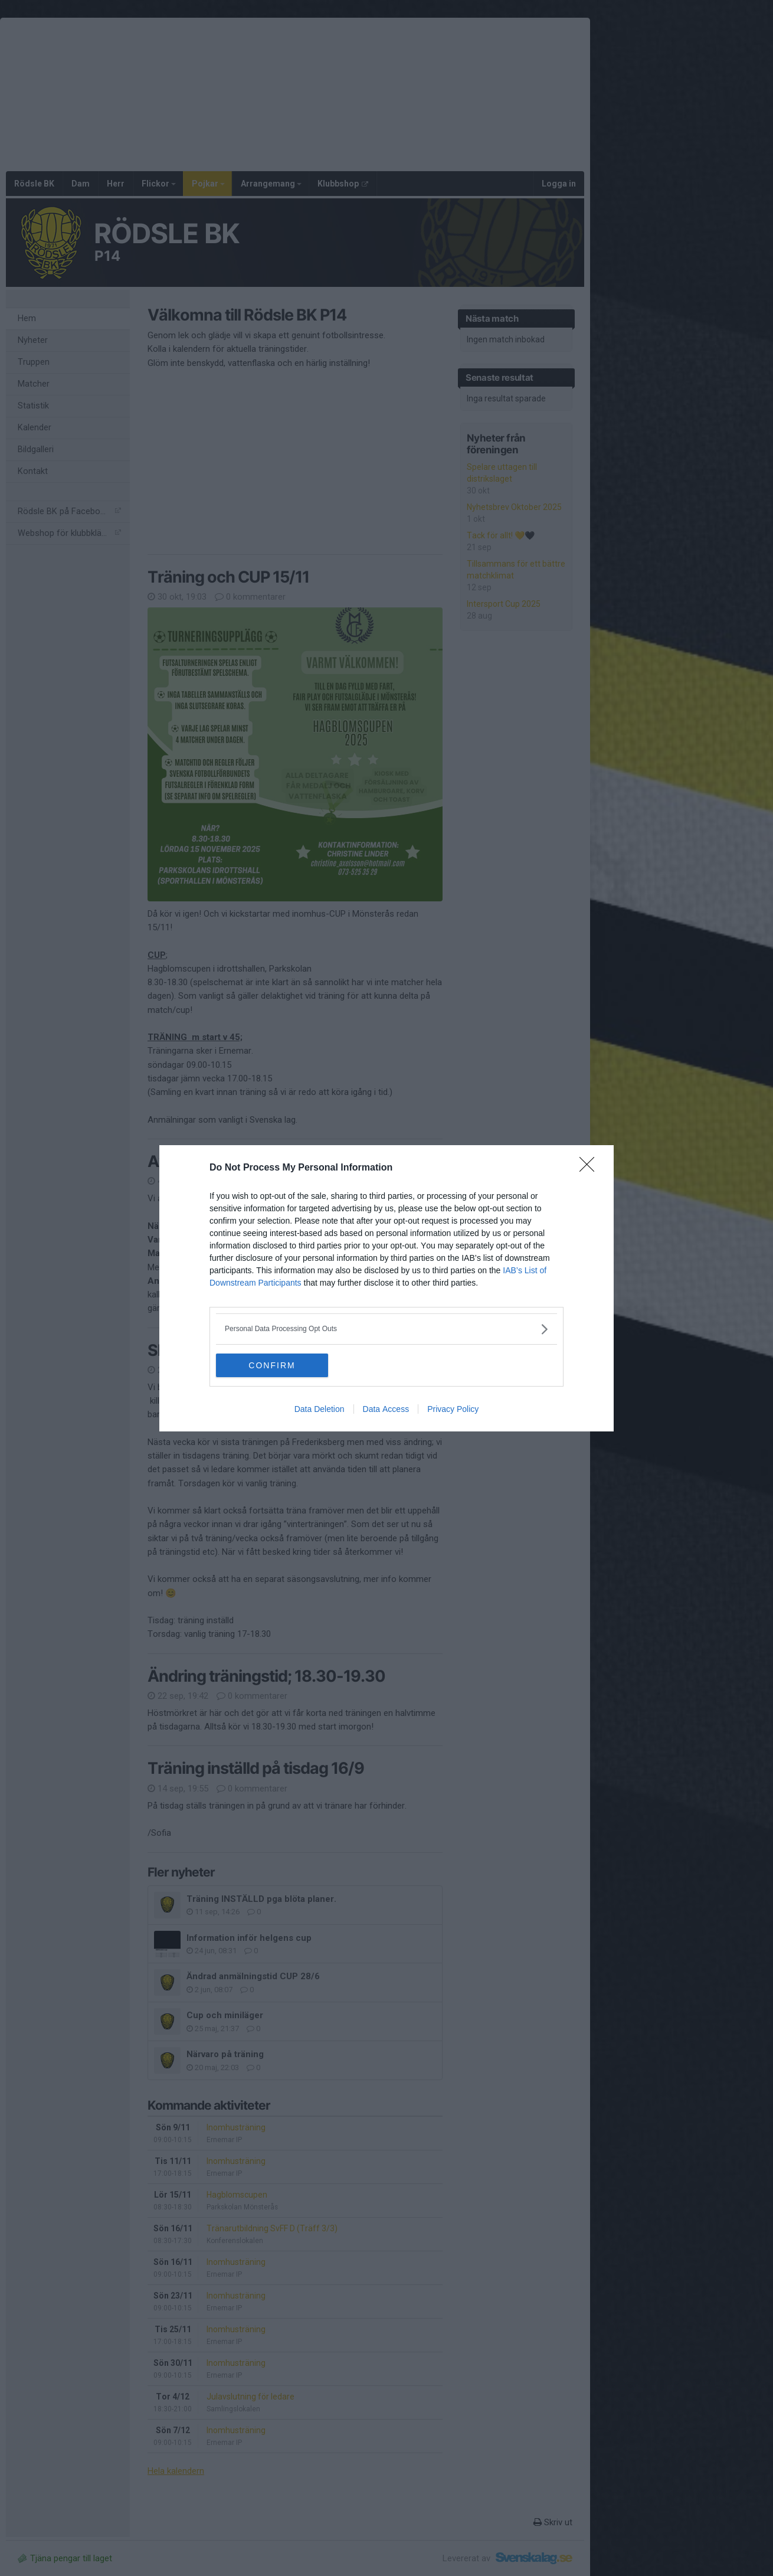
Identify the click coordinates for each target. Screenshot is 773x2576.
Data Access (386, 1409)
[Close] (590, 1168)
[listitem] (386, 1329)
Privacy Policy (453, 1409)
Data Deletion (319, 1409)
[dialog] (386, 1288)
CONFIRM (271, 1365)
